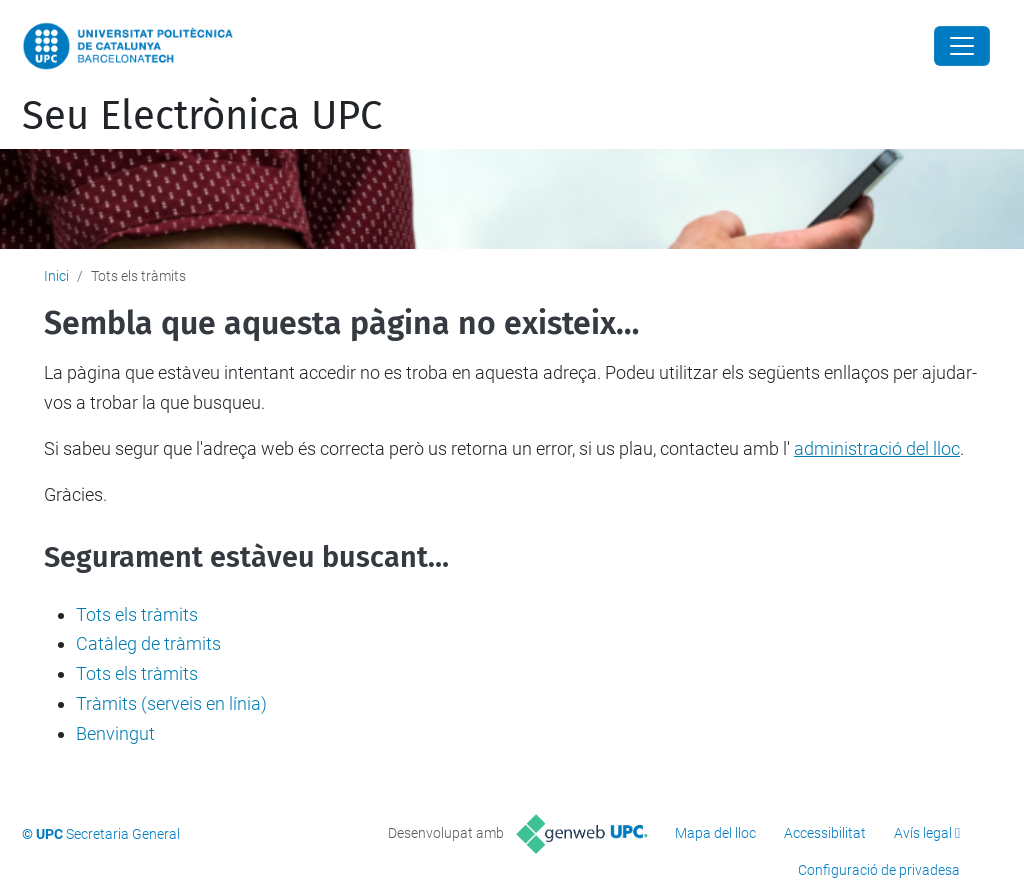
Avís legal (923, 833)
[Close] (962, 46)
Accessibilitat (825, 833)
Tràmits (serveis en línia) (171, 703)
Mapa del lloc (715, 833)
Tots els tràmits (137, 614)
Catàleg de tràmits (148, 643)
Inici (56, 276)
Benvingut (115, 733)
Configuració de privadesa (879, 870)
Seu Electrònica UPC (202, 116)
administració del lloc (877, 448)
